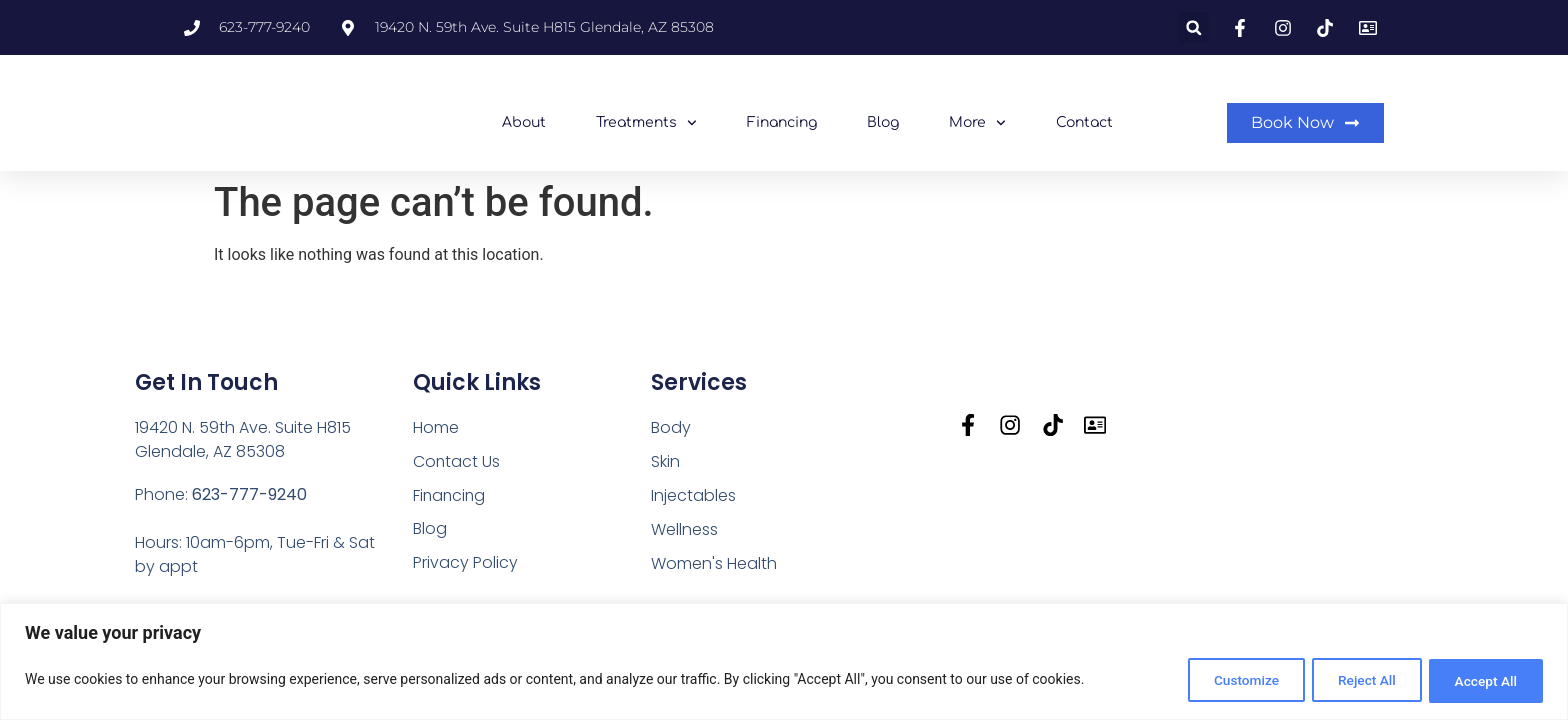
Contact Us (457, 461)
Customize (1225, 681)
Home (436, 427)
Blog (883, 122)
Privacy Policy (465, 563)
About (524, 122)
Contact (1084, 122)
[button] (1193, 27)
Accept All (1482, 681)
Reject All (1354, 681)
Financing (782, 122)
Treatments (646, 123)
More (977, 123)
